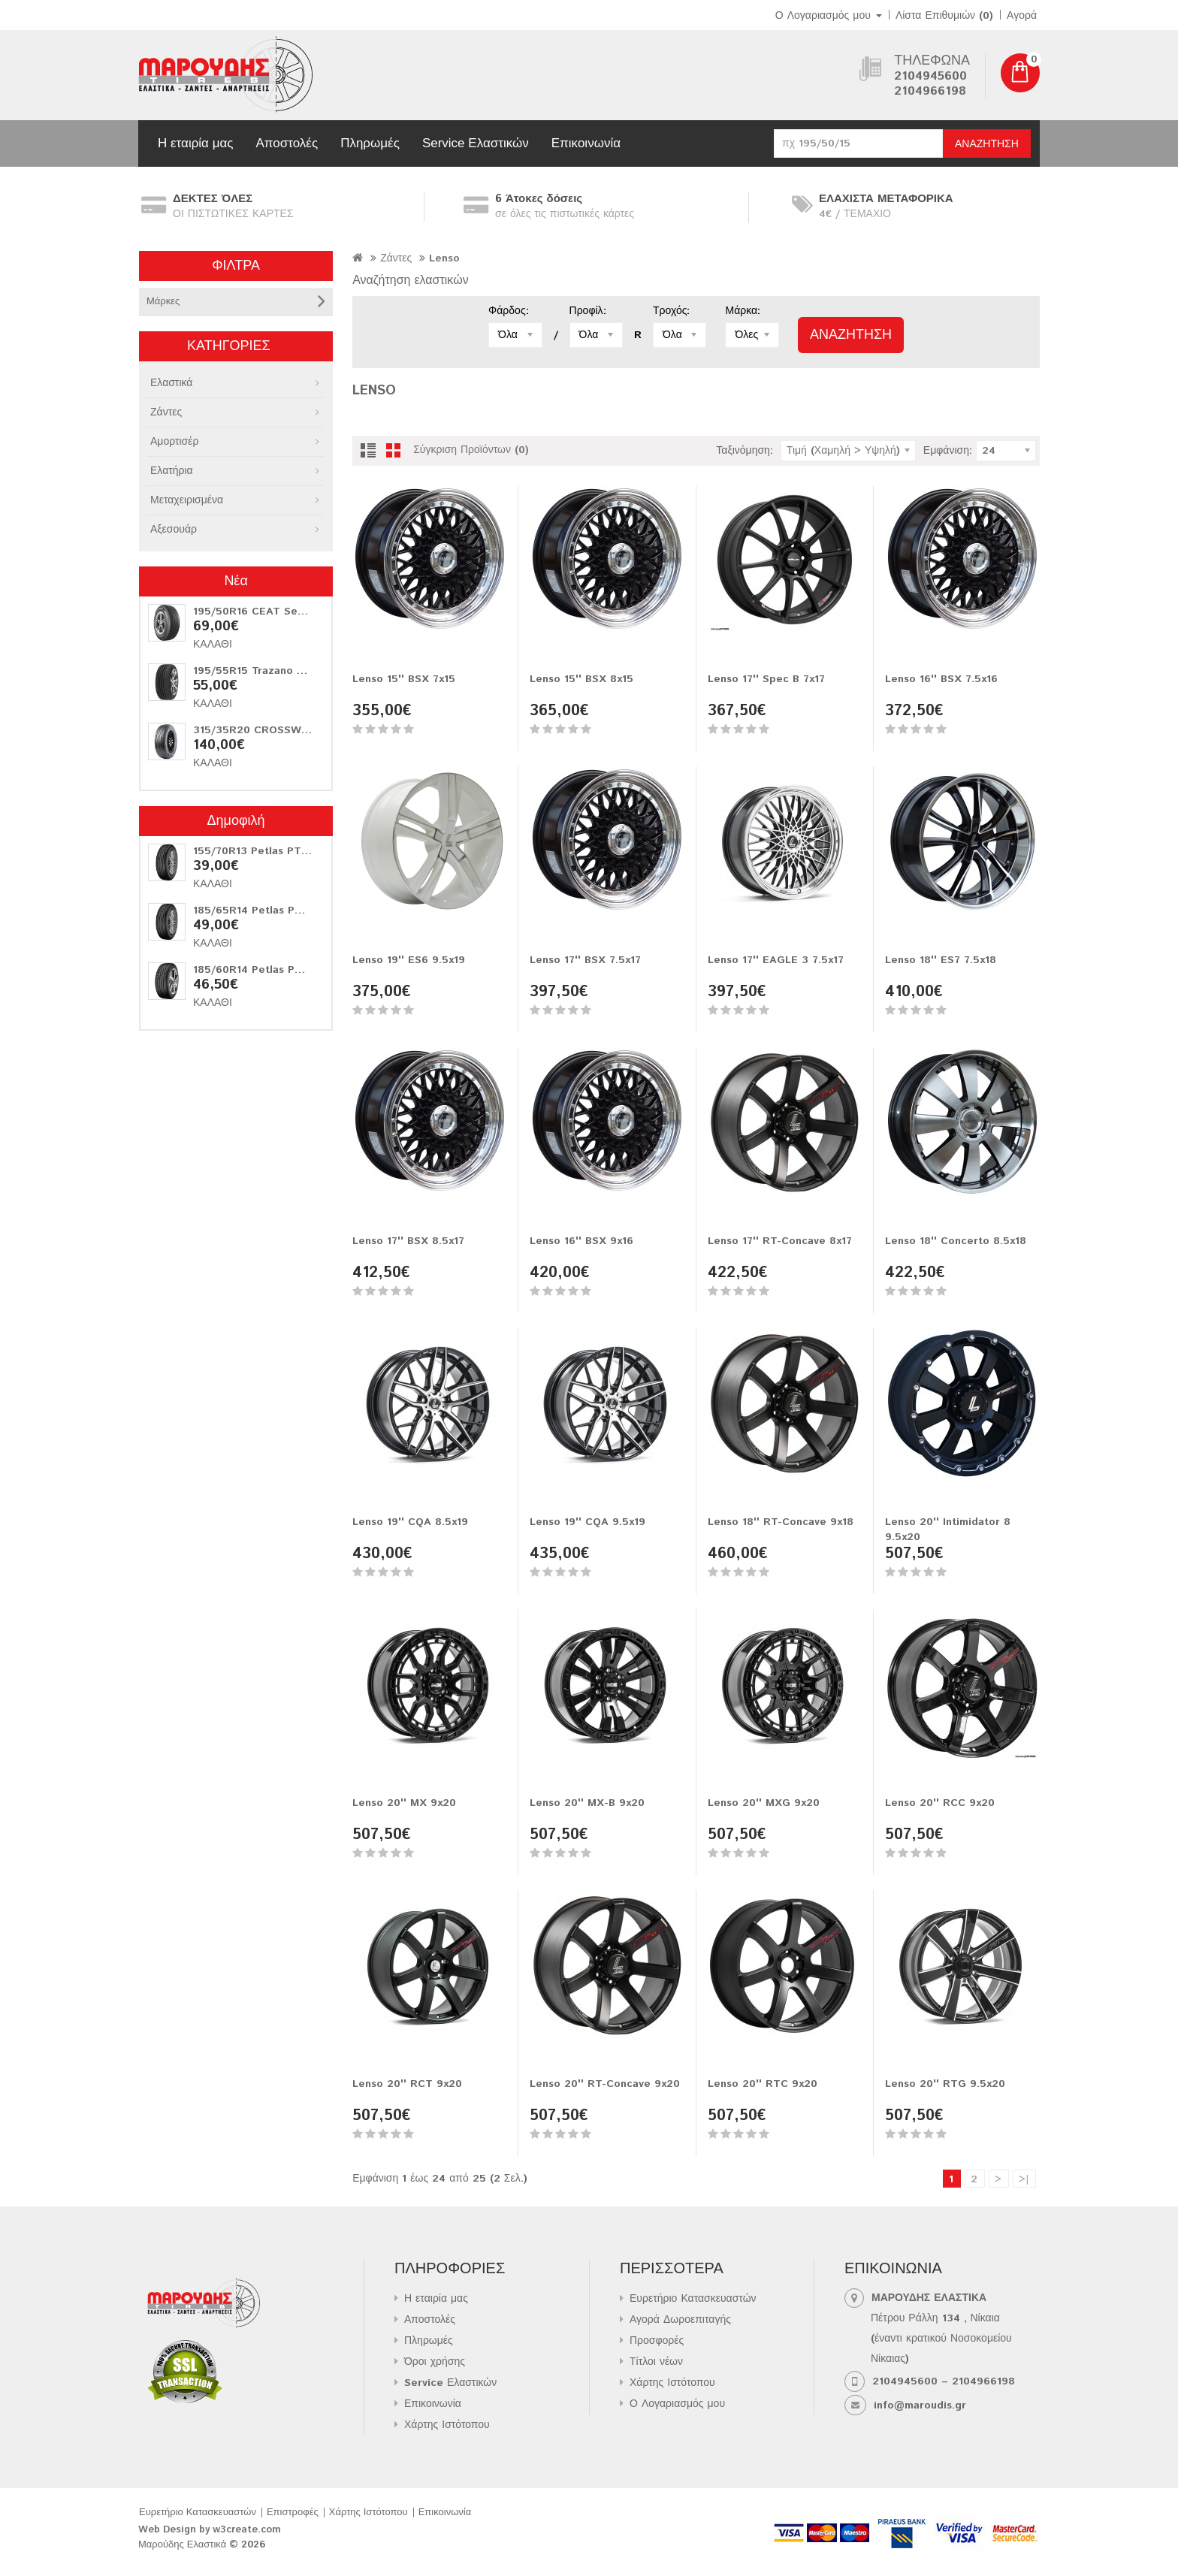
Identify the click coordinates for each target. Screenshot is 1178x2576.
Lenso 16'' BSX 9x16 (581, 1241)
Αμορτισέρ (174, 441)
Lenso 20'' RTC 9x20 (762, 2083)
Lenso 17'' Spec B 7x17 (766, 679)
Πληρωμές (370, 143)
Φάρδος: (508, 311)
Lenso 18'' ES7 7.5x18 (940, 960)
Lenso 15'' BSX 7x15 (403, 679)
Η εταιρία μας (195, 143)
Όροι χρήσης (434, 2361)
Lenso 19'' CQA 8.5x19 (410, 1522)
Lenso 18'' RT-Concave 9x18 (780, 1522)
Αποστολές (286, 143)
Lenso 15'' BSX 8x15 (581, 679)
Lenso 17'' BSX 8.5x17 (408, 1241)
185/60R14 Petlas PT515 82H (269, 969)
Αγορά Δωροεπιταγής (680, 2319)
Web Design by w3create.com (209, 2530)
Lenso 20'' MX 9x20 (404, 1802)
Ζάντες (166, 412)
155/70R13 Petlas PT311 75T (267, 851)
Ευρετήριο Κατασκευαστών (693, 2298)
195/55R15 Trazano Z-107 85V (270, 670)
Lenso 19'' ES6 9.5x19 (408, 960)
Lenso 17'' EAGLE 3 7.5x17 (776, 960)
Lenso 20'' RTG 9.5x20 (945, 2083)
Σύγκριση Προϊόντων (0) (471, 450)
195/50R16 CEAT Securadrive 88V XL (290, 611)
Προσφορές (657, 2340)
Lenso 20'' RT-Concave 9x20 (605, 2083)
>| (1023, 2179)
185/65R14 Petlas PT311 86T (268, 910)
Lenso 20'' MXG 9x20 (764, 1802)
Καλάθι (212, 644)
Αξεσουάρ (173, 529)
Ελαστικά (171, 383)
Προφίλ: (587, 311)
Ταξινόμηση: (744, 450)
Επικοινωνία (586, 143)
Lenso (444, 258)
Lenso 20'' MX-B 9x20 (587, 1802)
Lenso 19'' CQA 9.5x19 (587, 1522)
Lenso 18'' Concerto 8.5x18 (955, 1241)
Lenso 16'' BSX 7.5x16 (941, 679)
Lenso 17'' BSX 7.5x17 (585, 960)
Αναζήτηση (987, 144)
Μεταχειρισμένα (186, 500)
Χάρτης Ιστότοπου (447, 2425)
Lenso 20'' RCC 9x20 (940, 1802)
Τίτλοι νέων (656, 2361)
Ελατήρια (171, 471)
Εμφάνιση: (947, 450)
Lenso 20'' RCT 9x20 (407, 2083)
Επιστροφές (293, 2512)
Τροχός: (671, 311)
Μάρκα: (742, 311)
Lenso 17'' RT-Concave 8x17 (780, 1241)
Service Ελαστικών (475, 143)
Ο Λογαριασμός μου (677, 2403)
